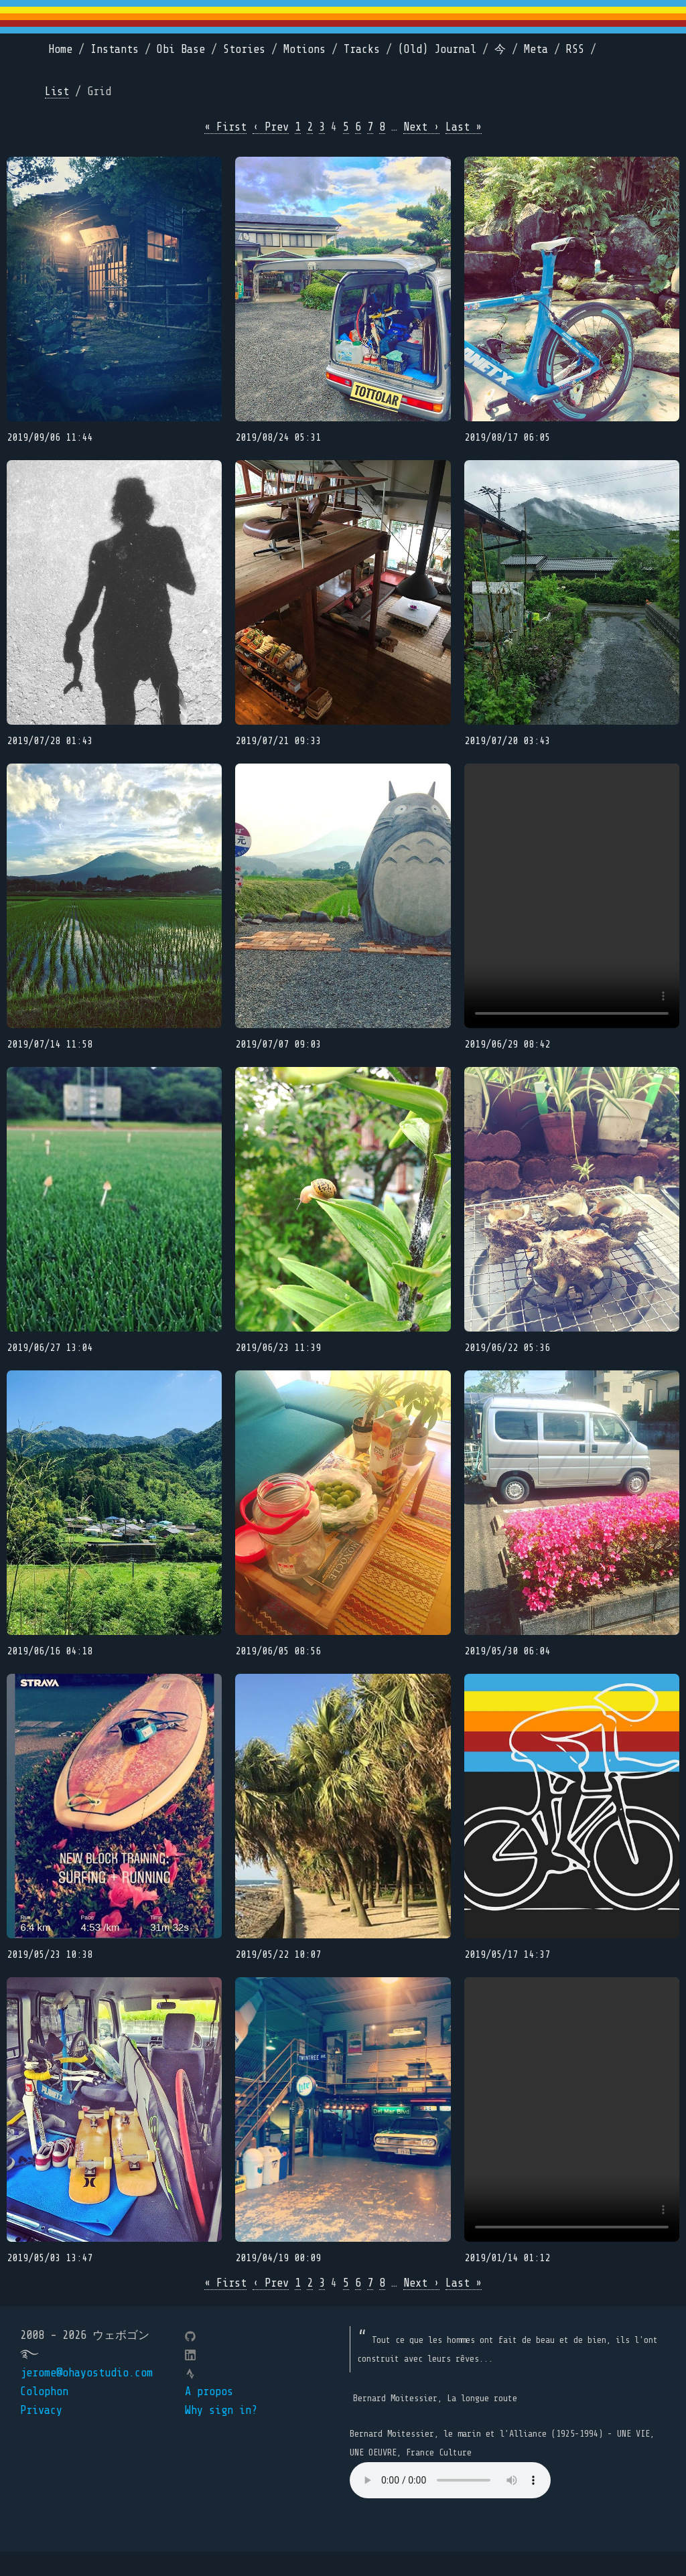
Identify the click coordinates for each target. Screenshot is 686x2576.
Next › (421, 127)
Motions (304, 49)
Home (60, 49)
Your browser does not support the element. (450, 2504)
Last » (463, 127)
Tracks (362, 49)
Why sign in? (221, 2433)
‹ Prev (271, 127)
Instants (114, 49)
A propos (209, 2415)
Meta (536, 49)
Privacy (41, 2433)
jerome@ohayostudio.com (86, 2396)
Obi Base (181, 49)
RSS (575, 49)
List (57, 91)
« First (225, 127)
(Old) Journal (437, 49)
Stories (244, 49)
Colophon (44, 2415)
